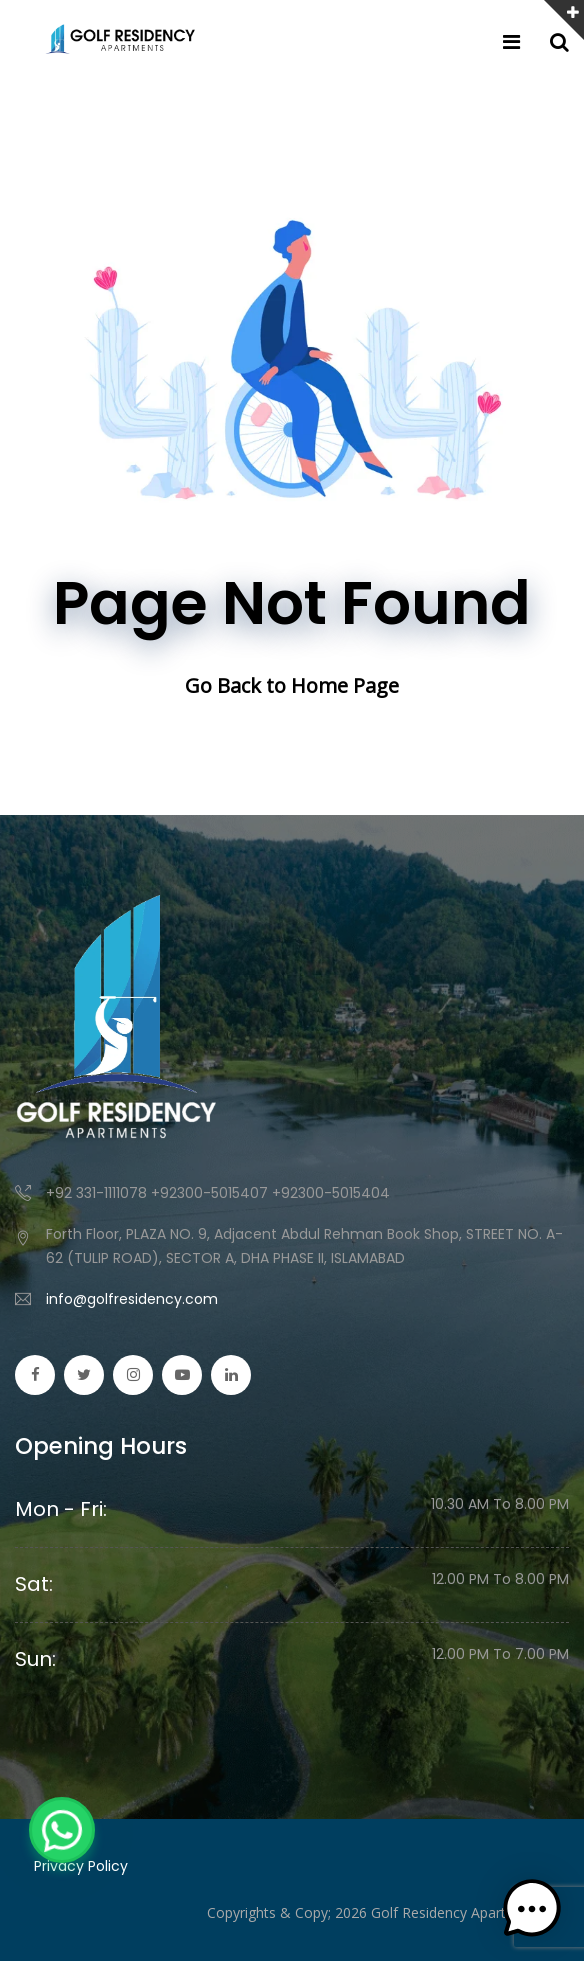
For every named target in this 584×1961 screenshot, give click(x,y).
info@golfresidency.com (132, 1299)
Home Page (345, 685)
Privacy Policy (81, 1866)
